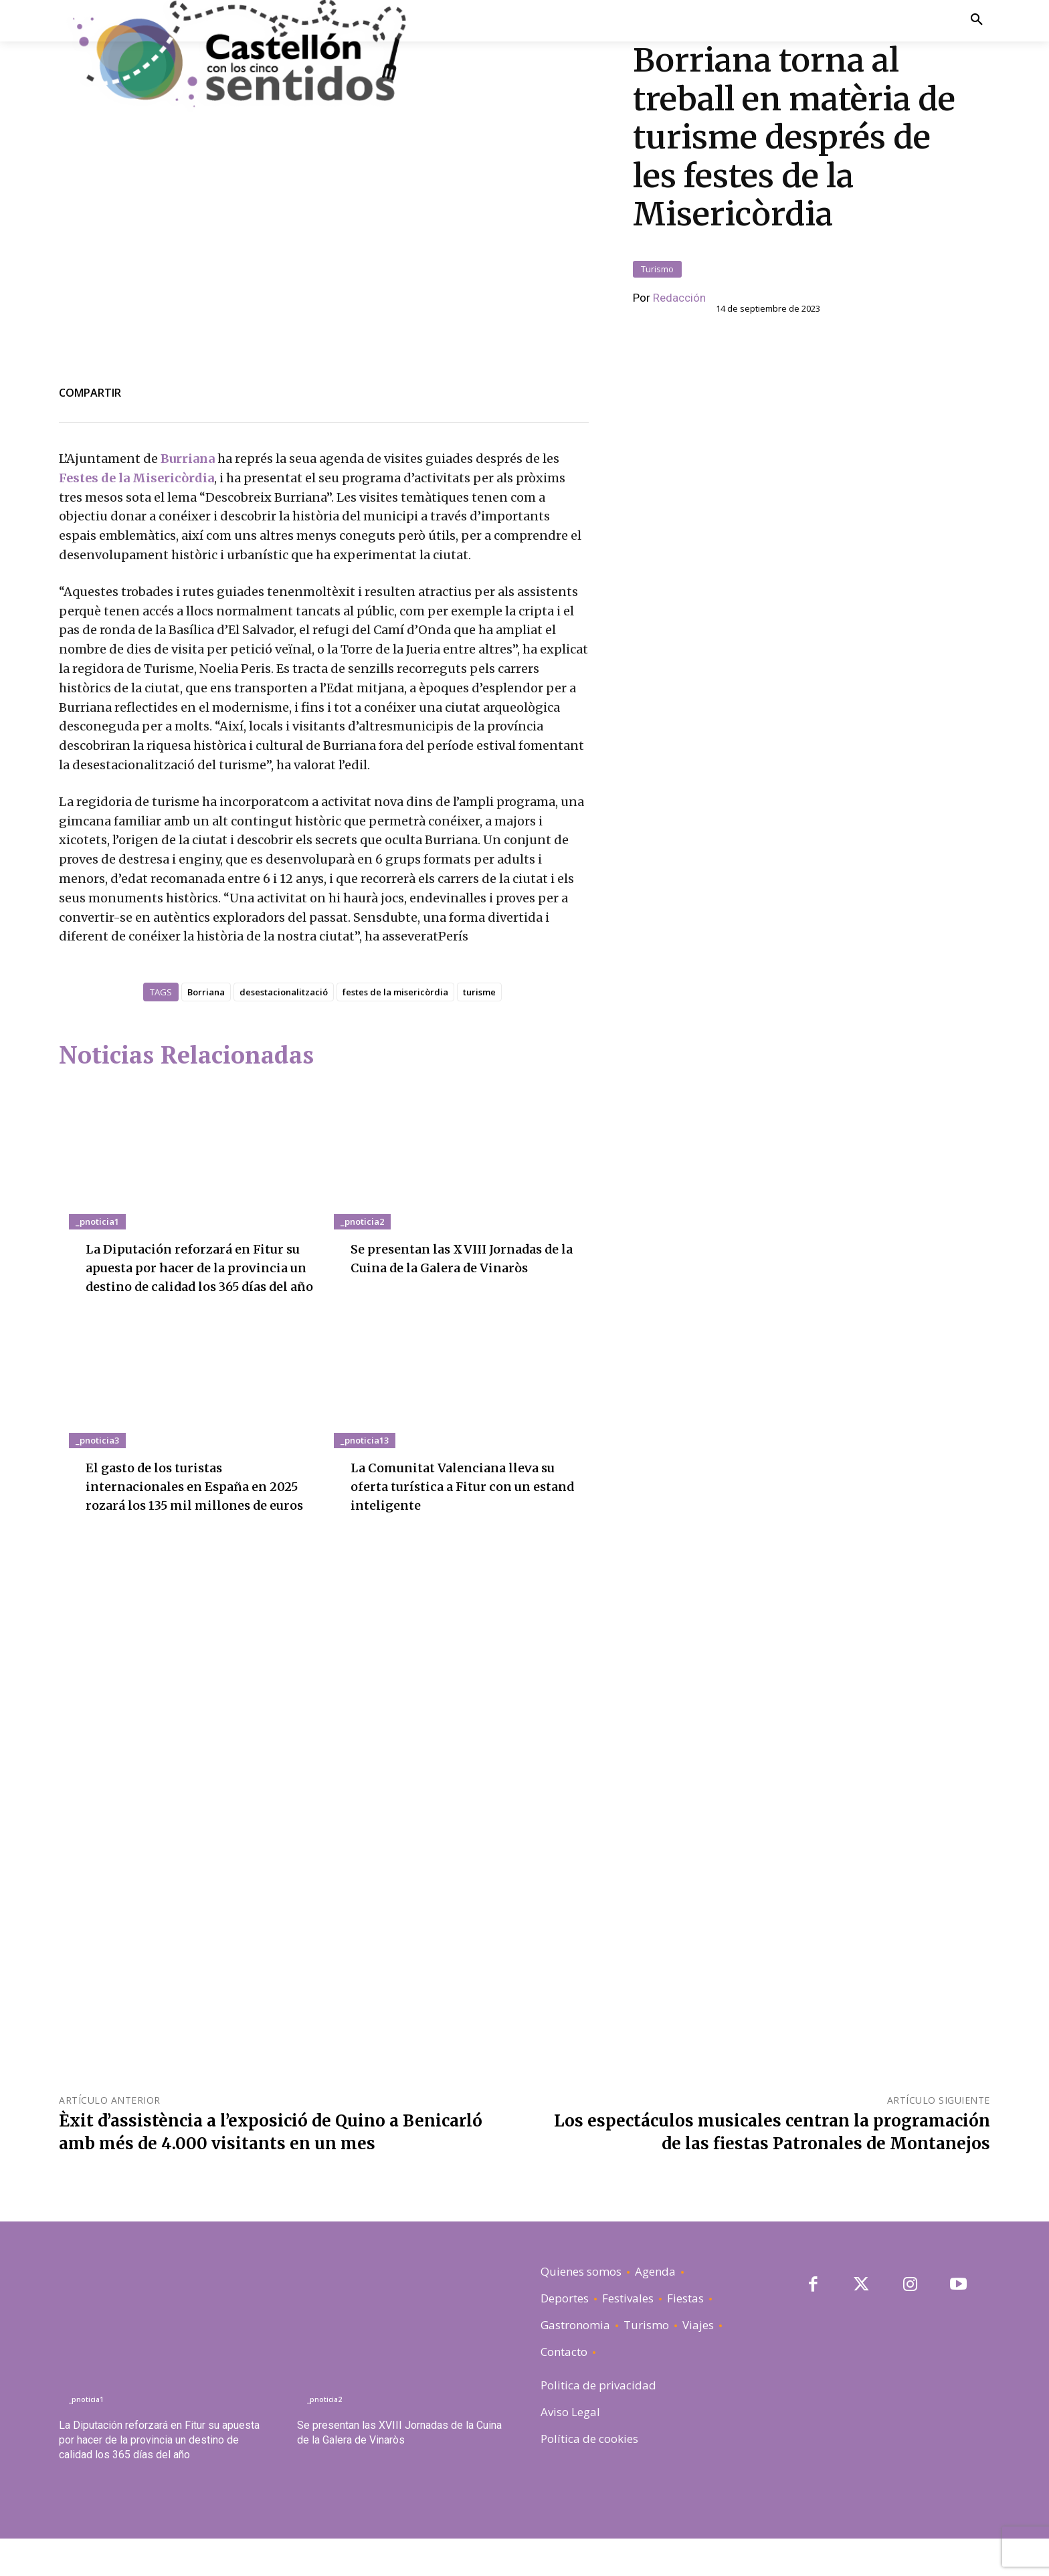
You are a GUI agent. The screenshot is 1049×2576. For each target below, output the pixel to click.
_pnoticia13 (365, 1459)
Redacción (679, 297)
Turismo (657, 269)
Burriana (189, 458)
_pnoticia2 (362, 1221)
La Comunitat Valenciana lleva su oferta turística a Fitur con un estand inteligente (464, 1505)
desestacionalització (284, 992)
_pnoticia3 (97, 1459)
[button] (976, 20)
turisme (479, 992)
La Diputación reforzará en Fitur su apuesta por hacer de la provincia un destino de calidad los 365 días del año (159, 2477)
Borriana (206, 992)
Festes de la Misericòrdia (136, 478)
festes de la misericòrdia (395, 992)
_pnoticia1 (97, 1221)
